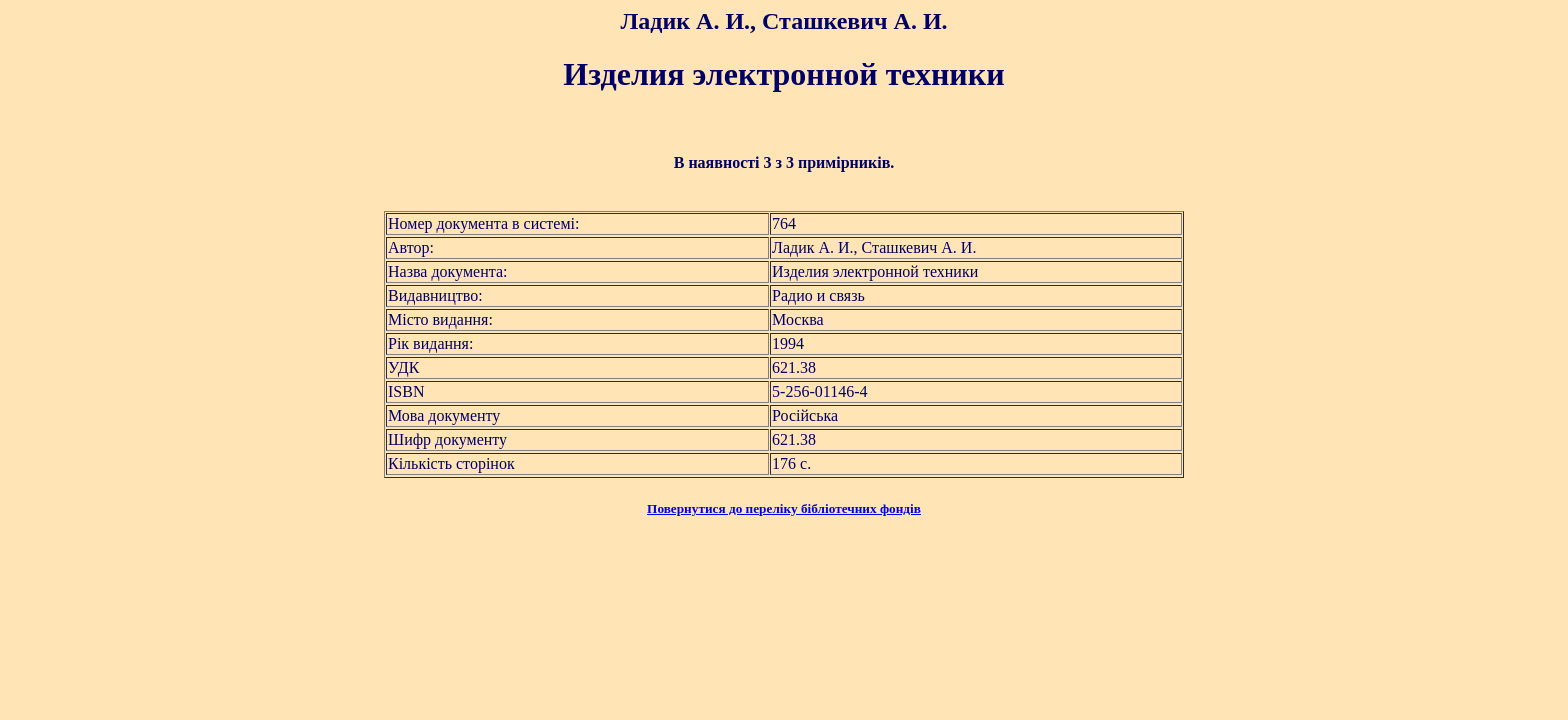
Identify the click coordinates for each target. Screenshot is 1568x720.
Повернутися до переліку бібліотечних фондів (784, 508)
